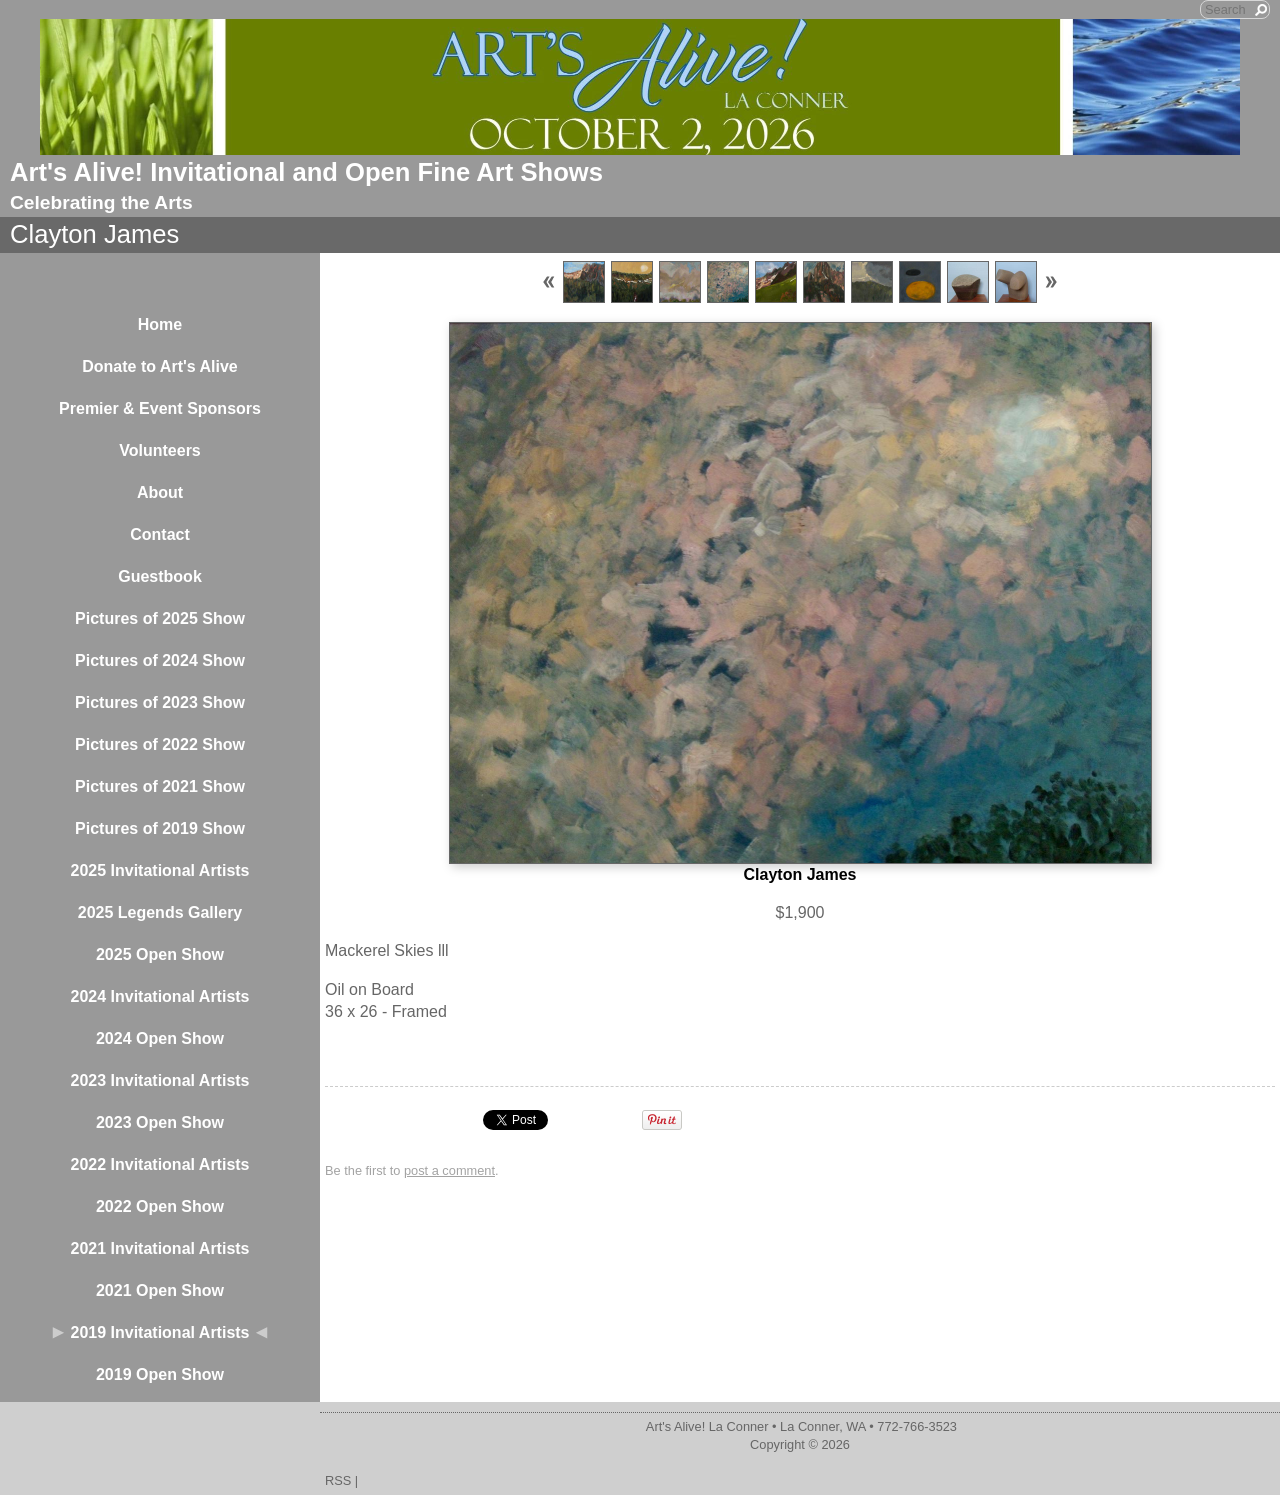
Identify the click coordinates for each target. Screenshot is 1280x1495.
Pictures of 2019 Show (160, 828)
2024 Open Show (160, 1038)
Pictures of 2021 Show (160, 786)
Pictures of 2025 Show (160, 618)
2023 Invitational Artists (159, 1080)
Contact (160, 534)
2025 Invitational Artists (159, 870)
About (160, 492)
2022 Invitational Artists (159, 1164)
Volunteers (160, 450)
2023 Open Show (160, 1122)
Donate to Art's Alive (160, 366)
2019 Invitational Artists (159, 1332)
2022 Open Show (160, 1206)
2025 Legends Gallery (160, 912)
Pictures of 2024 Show (160, 660)
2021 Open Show (160, 1290)
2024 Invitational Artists (159, 996)
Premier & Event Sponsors (160, 408)
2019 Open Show (160, 1374)
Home (160, 324)
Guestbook (160, 576)
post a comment (449, 1170)
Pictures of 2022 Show (160, 744)
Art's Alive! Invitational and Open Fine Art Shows (306, 172)
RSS (338, 1480)
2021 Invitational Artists (159, 1248)
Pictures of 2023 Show (160, 702)
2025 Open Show (160, 954)
